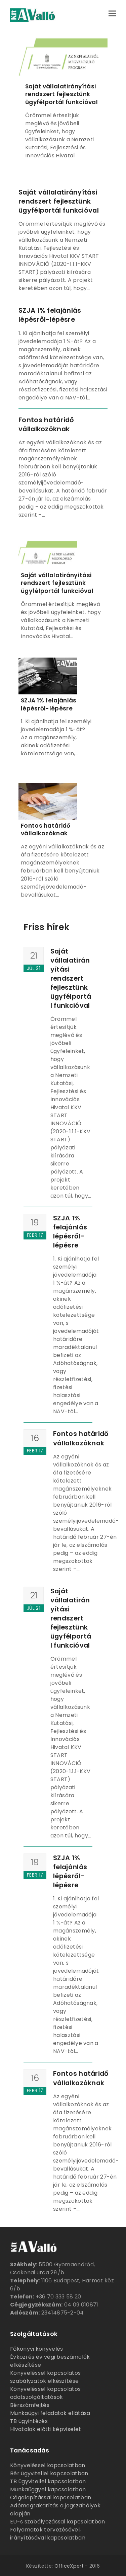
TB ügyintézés (29, 2421)
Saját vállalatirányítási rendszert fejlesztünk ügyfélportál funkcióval (61, 94)
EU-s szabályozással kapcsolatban (57, 2521)
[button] (112, 13)
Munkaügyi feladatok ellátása (50, 2413)
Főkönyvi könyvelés (36, 2349)
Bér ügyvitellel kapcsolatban (49, 2473)
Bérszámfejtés (29, 2405)
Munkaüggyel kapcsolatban (48, 2489)
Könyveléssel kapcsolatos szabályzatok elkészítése (45, 2377)
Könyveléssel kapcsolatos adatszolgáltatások (45, 2393)
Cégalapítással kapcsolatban (50, 2497)
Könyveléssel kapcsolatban (47, 2465)
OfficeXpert (69, 2566)
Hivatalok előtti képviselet (45, 2429)
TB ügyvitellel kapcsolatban (48, 2481)
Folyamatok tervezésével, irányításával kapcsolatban (47, 2534)
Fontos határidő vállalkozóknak (46, 424)
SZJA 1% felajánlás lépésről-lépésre (49, 315)
